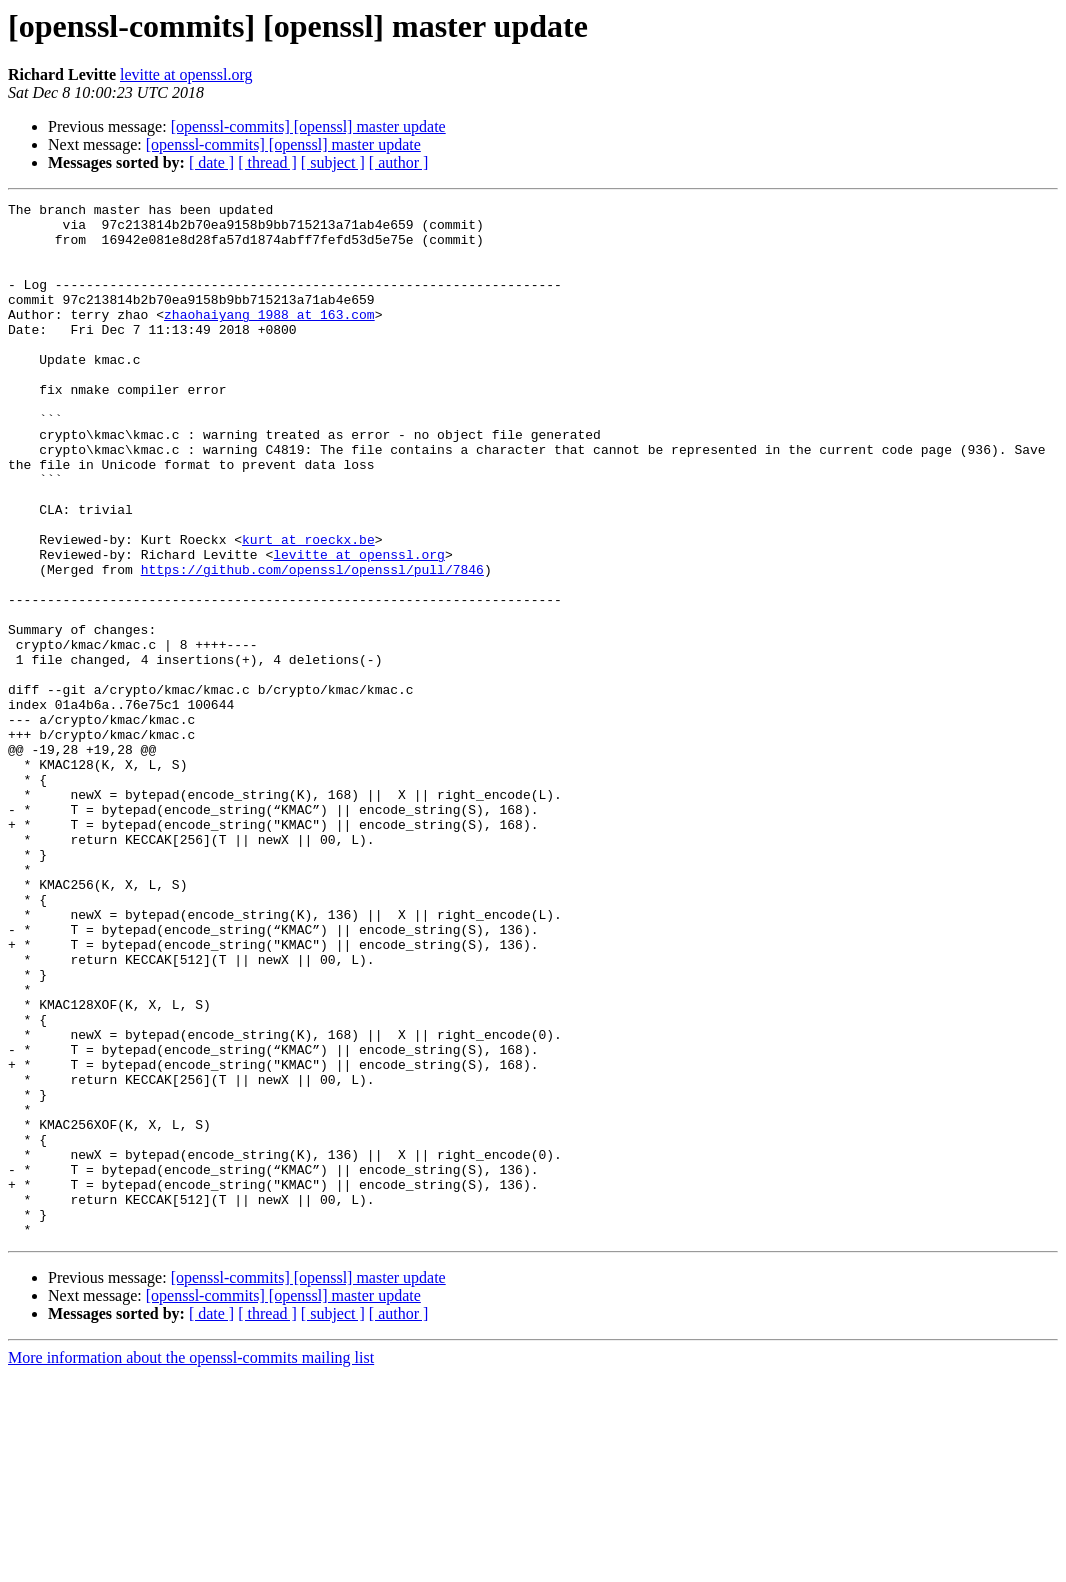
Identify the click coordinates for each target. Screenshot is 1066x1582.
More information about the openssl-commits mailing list (191, 1564)
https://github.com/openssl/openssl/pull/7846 (312, 644)
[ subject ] (333, 162)
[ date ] (211, 162)
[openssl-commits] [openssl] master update (308, 126)
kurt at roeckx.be (308, 608)
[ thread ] (267, 162)
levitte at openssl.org (186, 74)
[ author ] (399, 162)
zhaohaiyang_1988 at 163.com (269, 338)
